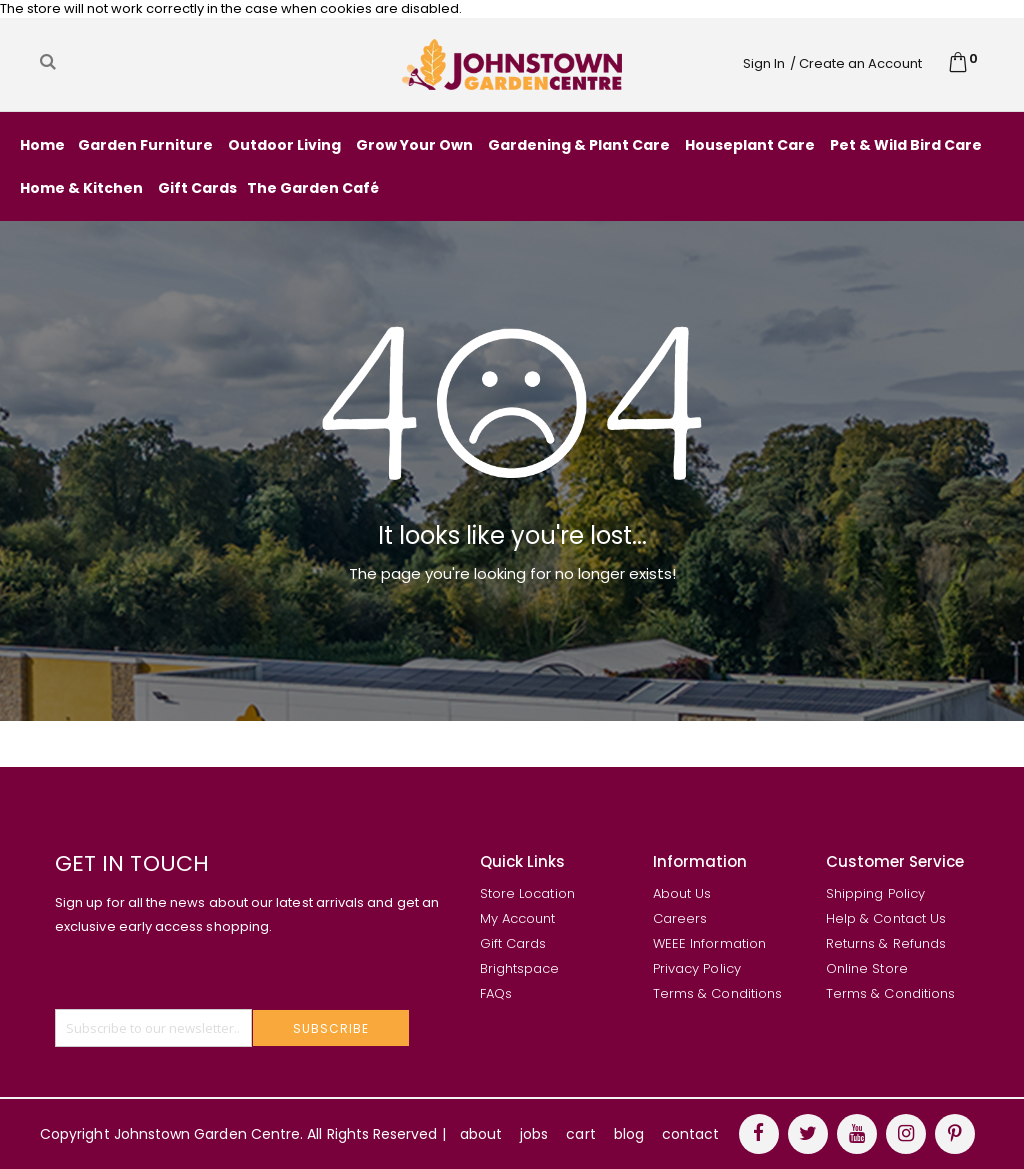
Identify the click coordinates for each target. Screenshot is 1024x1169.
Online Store (867, 968)
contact (690, 1134)
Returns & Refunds (886, 943)
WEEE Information (709, 943)
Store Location (527, 893)
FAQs (496, 993)
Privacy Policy (697, 968)
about (481, 1134)
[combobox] (184, 62)
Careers (680, 918)
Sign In (764, 63)
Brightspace (520, 968)
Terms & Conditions (717, 993)
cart (580, 1134)
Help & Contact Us (886, 918)
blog (629, 1134)
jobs (534, 1134)
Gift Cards (513, 943)
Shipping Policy (875, 893)
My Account (518, 918)
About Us (682, 893)
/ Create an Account (856, 63)
